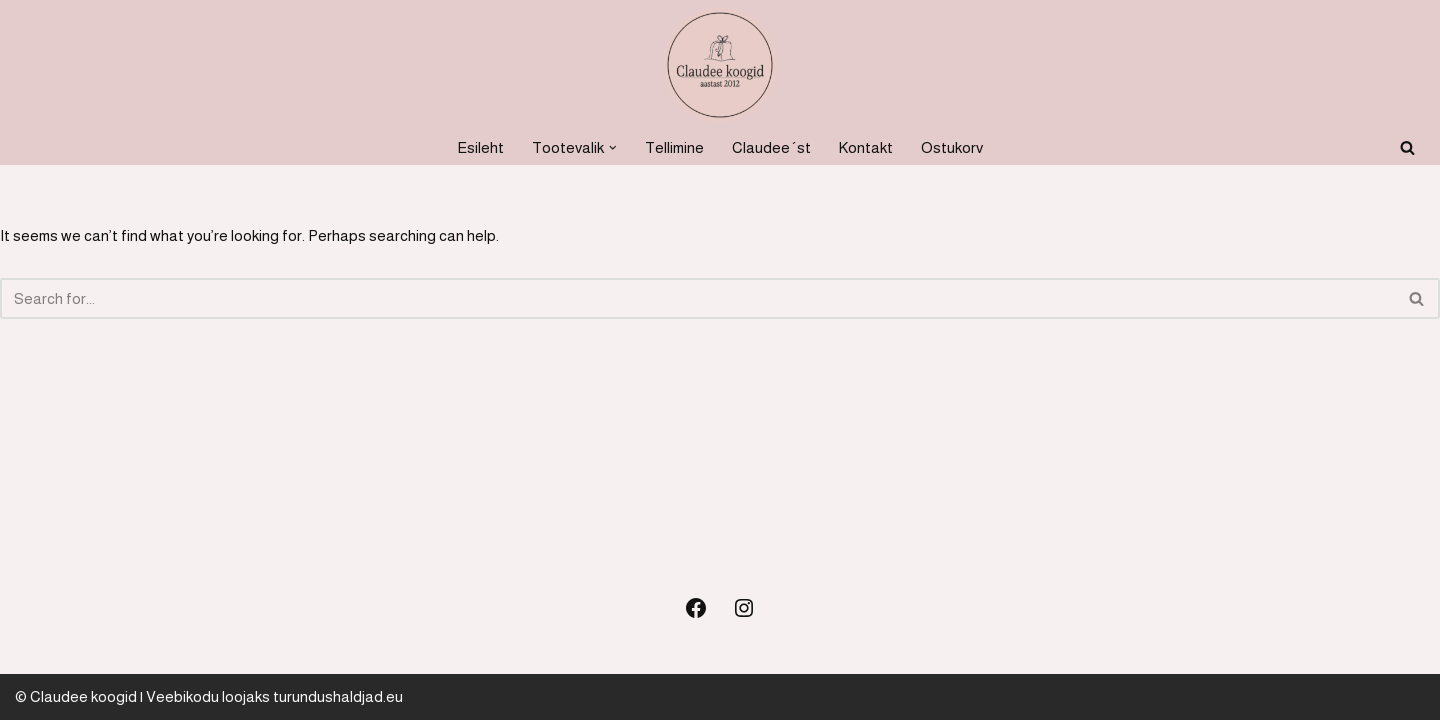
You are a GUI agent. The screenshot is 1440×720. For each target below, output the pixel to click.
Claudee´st (771, 147)
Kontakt (866, 147)
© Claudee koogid (76, 696)
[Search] (1407, 147)
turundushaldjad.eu (338, 696)
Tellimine (674, 147)
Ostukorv (952, 147)
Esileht (480, 147)
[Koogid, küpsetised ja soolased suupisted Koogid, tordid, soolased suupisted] (720, 65)
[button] (613, 148)
